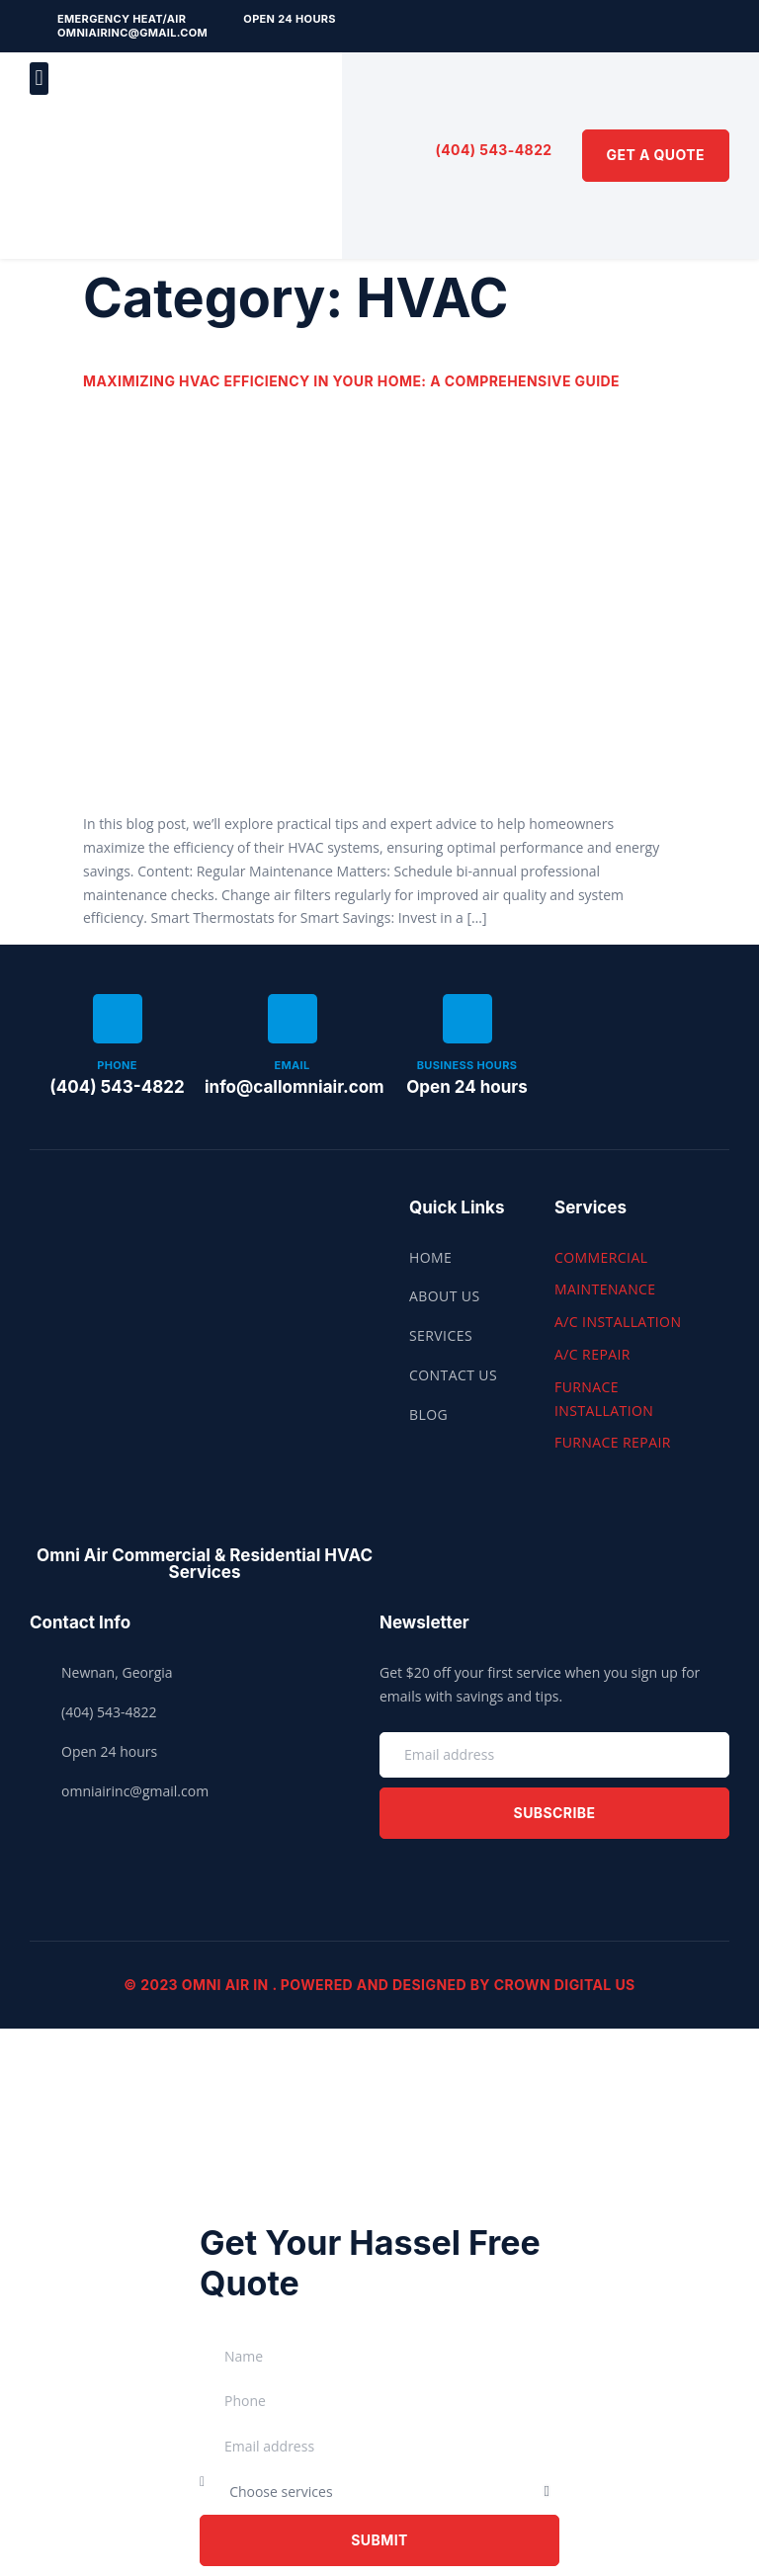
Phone (117, 1065)
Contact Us (453, 1375)
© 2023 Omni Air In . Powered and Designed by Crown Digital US (379, 1984)
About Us (444, 1296)
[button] (39, 78)
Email (291, 1065)
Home (430, 1257)
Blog (428, 1414)
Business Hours (467, 1065)
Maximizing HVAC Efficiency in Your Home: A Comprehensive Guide (351, 381)
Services (440, 1335)
